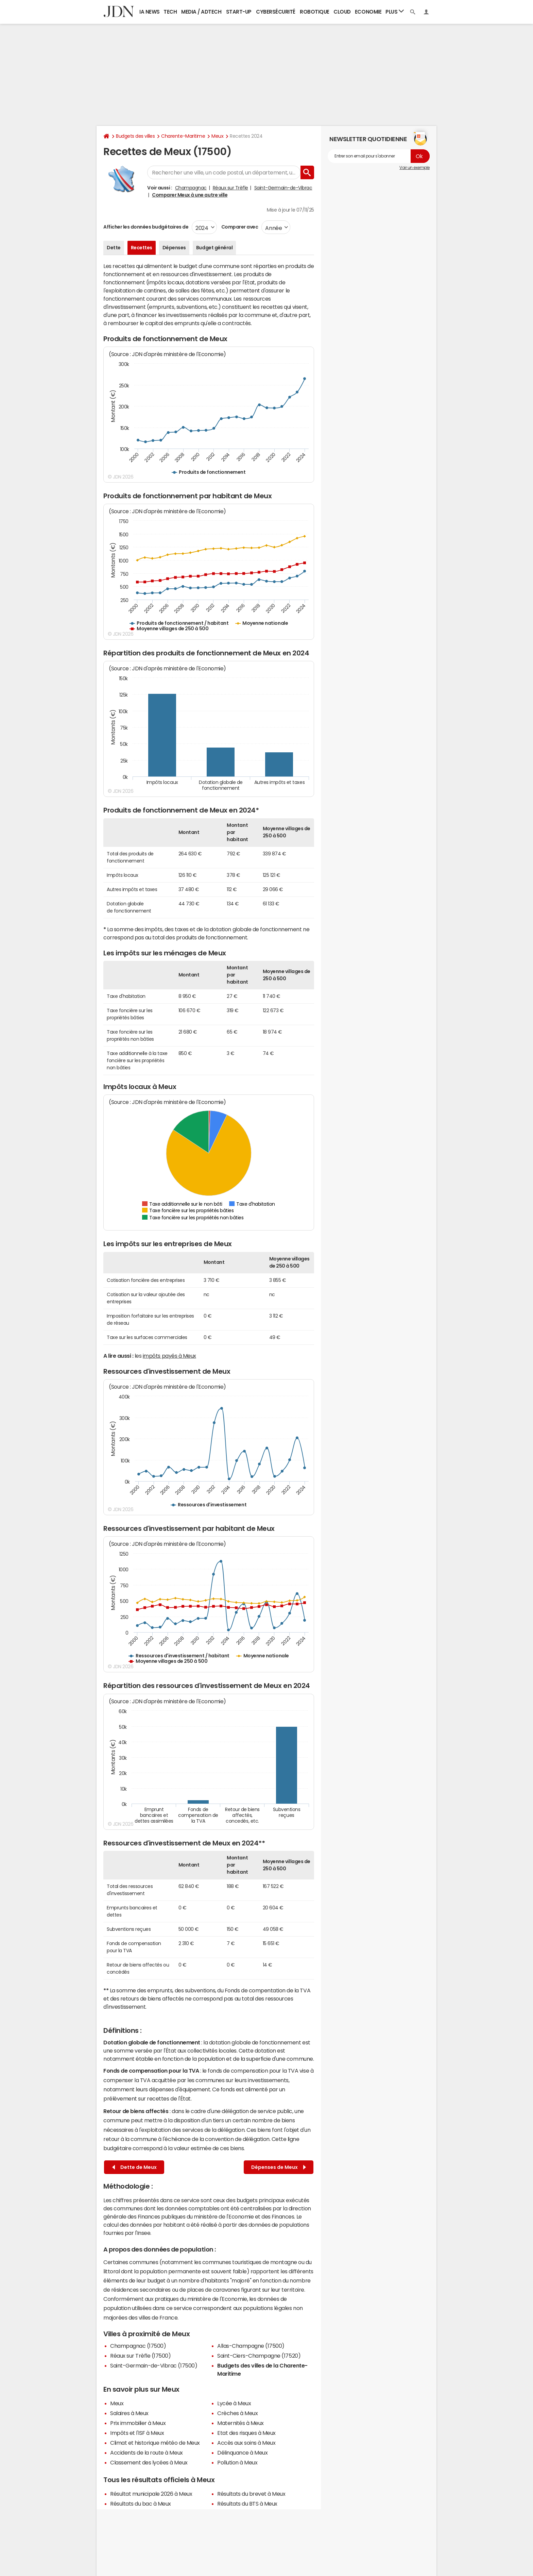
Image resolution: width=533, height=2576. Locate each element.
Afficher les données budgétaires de (145, 226)
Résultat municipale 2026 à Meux (151, 2493)
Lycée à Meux (234, 2403)
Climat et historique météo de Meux (155, 2442)
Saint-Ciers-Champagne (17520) (258, 2355)
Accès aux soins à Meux (246, 2442)
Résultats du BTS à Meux (247, 2503)
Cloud (342, 11)
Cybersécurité (275, 11)
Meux (217, 136)
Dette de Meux (134, 2167)
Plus (394, 11)
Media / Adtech (201, 11)
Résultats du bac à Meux (140, 2503)
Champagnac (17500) (138, 2345)
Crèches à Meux (237, 2413)
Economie (368, 11)
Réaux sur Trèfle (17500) (140, 2355)
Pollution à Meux (237, 2462)
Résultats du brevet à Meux (251, 2493)
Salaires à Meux (129, 2413)
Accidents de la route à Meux (146, 2452)
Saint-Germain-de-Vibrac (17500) (153, 2365)
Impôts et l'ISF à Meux (137, 2433)
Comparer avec (239, 226)
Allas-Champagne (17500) (251, 2345)
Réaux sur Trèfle (230, 187)
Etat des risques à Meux (246, 2433)
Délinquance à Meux (242, 2452)
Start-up (239, 11)
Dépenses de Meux (278, 2167)
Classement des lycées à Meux (149, 2462)
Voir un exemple (414, 168)
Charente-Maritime (183, 136)
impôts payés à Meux (169, 1355)
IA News (149, 11)
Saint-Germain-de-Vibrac (283, 187)
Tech (170, 11)
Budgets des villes (135, 136)
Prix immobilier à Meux (138, 2423)
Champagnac (191, 187)
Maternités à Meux (240, 2423)
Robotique (314, 11)
